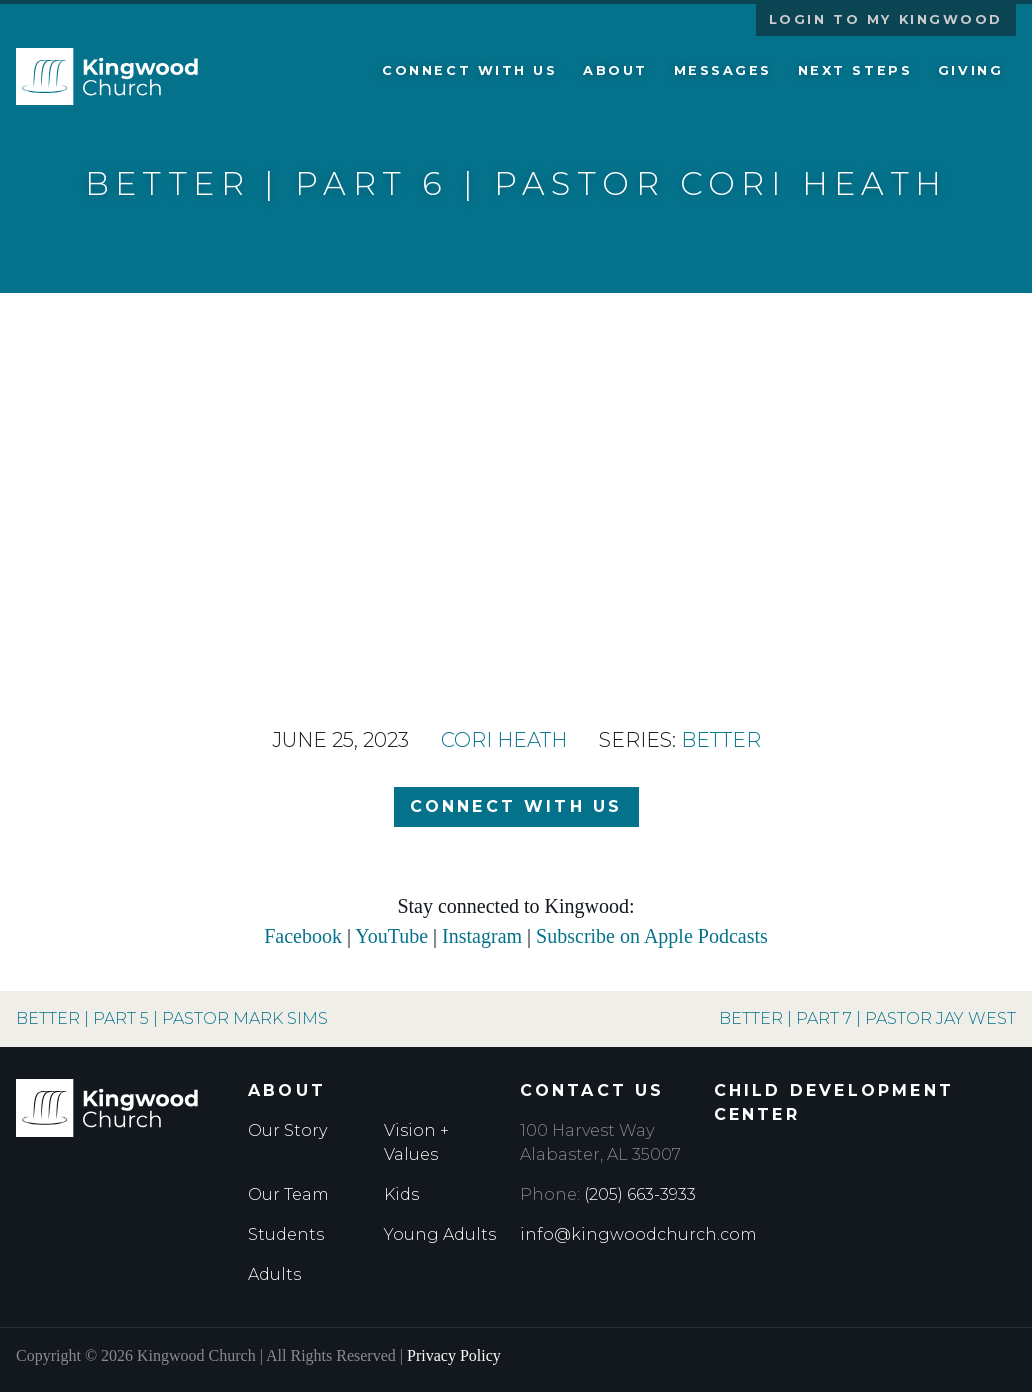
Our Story (287, 1130)
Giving (970, 70)
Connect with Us (469, 70)
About (615, 70)
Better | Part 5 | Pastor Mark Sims (172, 1018)
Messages (723, 70)
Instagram (482, 936)
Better (721, 740)
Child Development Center (834, 1102)
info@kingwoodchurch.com (638, 1234)
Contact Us (592, 1090)
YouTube (391, 936)
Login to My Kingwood (886, 19)
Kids (401, 1194)
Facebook (303, 936)
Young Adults (440, 1234)
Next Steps (855, 70)
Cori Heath (504, 740)
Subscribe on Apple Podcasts (652, 936)
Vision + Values (416, 1142)
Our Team (288, 1194)
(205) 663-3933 (640, 1194)
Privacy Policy (454, 1355)
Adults (274, 1274)
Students (286, 1234)
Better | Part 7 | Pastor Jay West (867, 1018)
